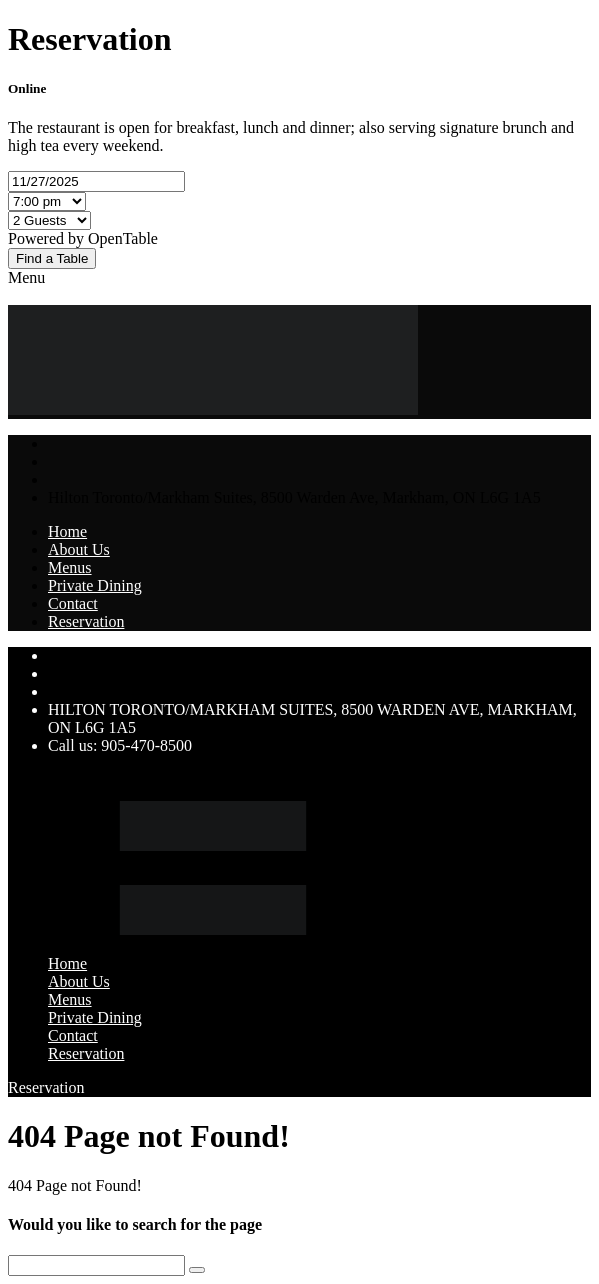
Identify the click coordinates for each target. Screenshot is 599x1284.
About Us (79, 549)
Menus (70, 567)
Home (67, 531)
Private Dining (95, 585)
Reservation (86, 621)
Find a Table (52, 258)
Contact (73, 603)
